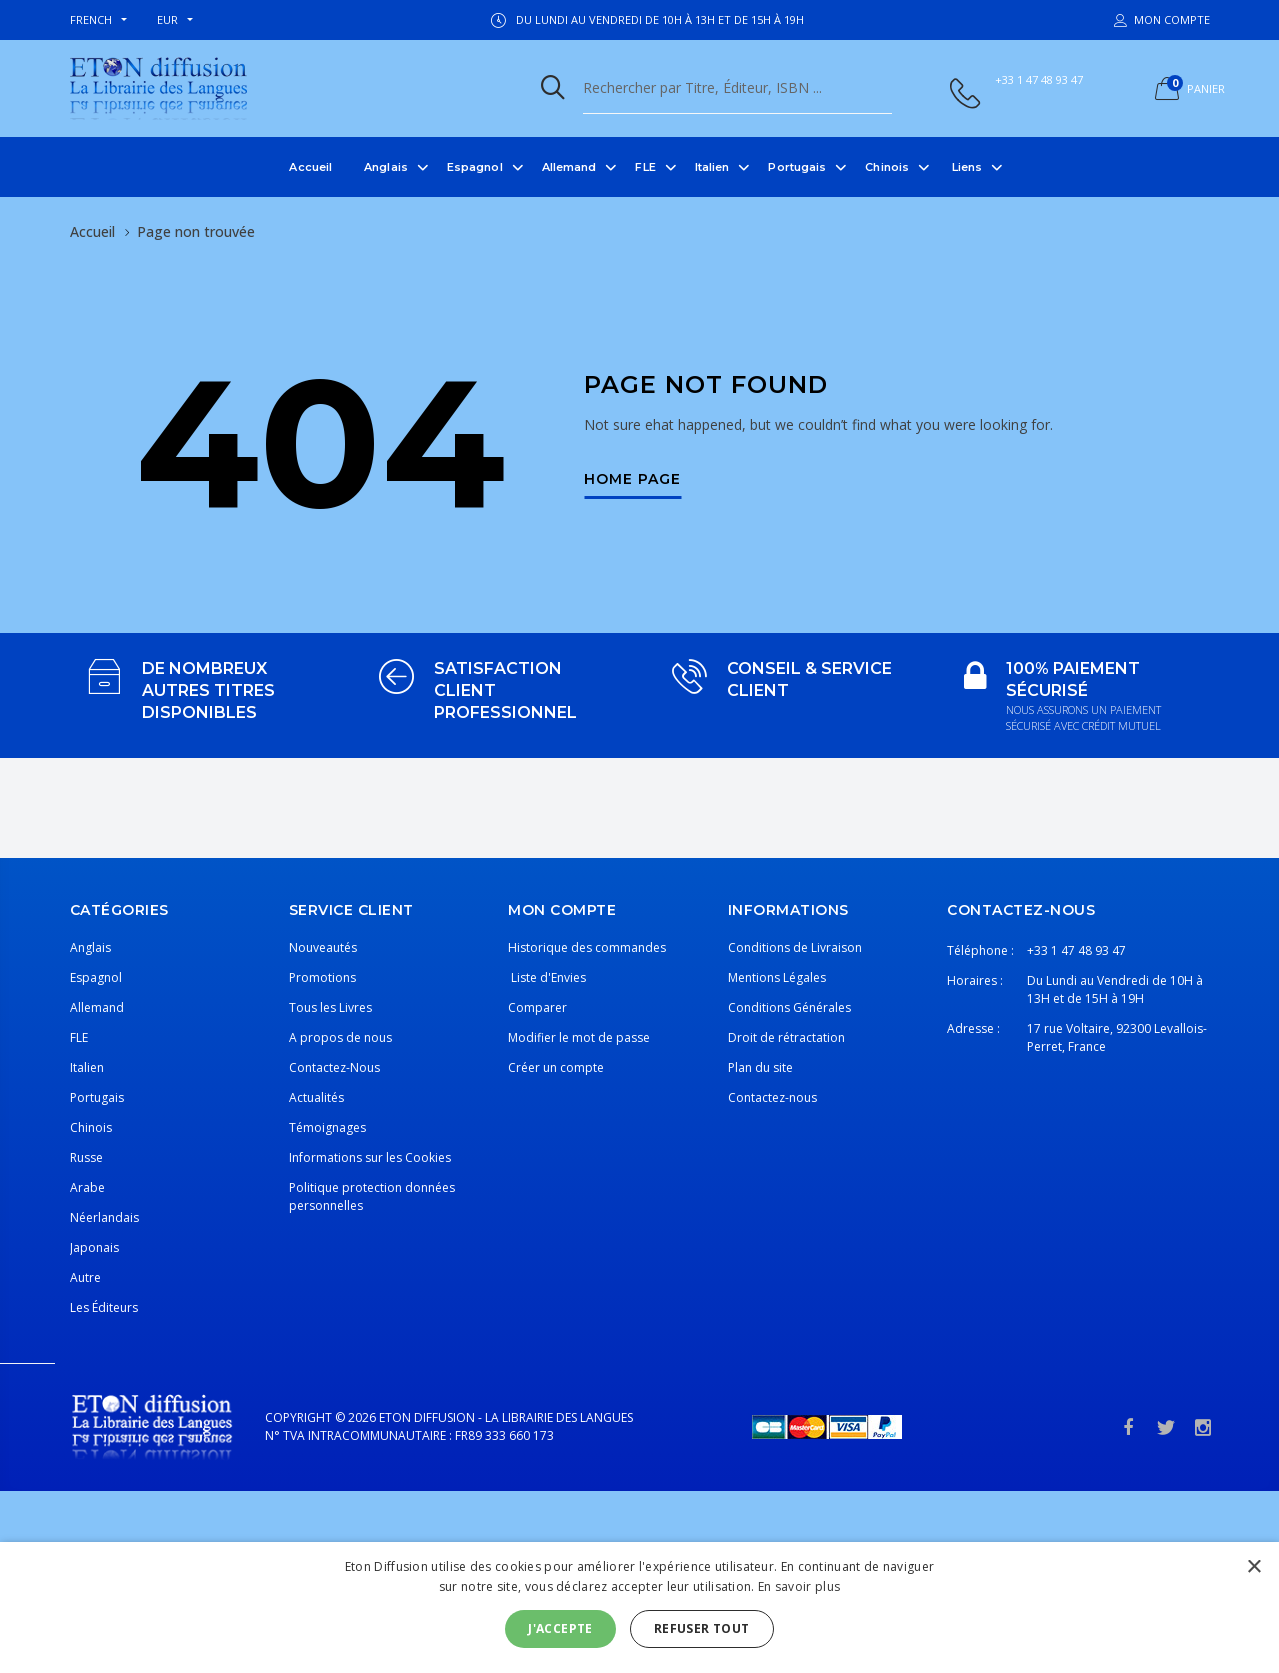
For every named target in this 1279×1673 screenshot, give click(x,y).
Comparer (537, 1007)
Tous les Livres (330, 1007)
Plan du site (760, 1067)
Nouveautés (323, 947)
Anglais (386, 167)
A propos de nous (340, 1037)
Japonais (94, 1247)
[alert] (639, 1607)
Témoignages (327, 1127)
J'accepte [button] (560, 1628)
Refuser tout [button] (702, 1628)
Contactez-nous (772, 1097)
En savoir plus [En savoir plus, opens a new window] (799, 1586)
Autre (85, 1277)
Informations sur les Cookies (370, 1157)
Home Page (632, 480)
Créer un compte (556, 1067)
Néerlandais (104, 1217)
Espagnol (475, 167)
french (91, 19)
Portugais (797, 167)
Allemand (569, 167)
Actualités (316, 1097)
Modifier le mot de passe (579, 1037)
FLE (645, 167)
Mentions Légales (777, 977)
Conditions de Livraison (795, 947)
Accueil (310, 167)
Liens (967, 167)
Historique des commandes (587, 947)
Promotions (322, 977)
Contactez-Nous (334, 1067)
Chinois (887, 167)
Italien (712, 167)
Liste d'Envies (547, 977)
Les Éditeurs (104, 1307)
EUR (167, 19)
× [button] (1253, 1567)
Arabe (87, 1187)
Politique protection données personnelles (372, 1196)
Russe (86, 1157)
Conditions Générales (789, 1007)
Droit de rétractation (786, 1037)
